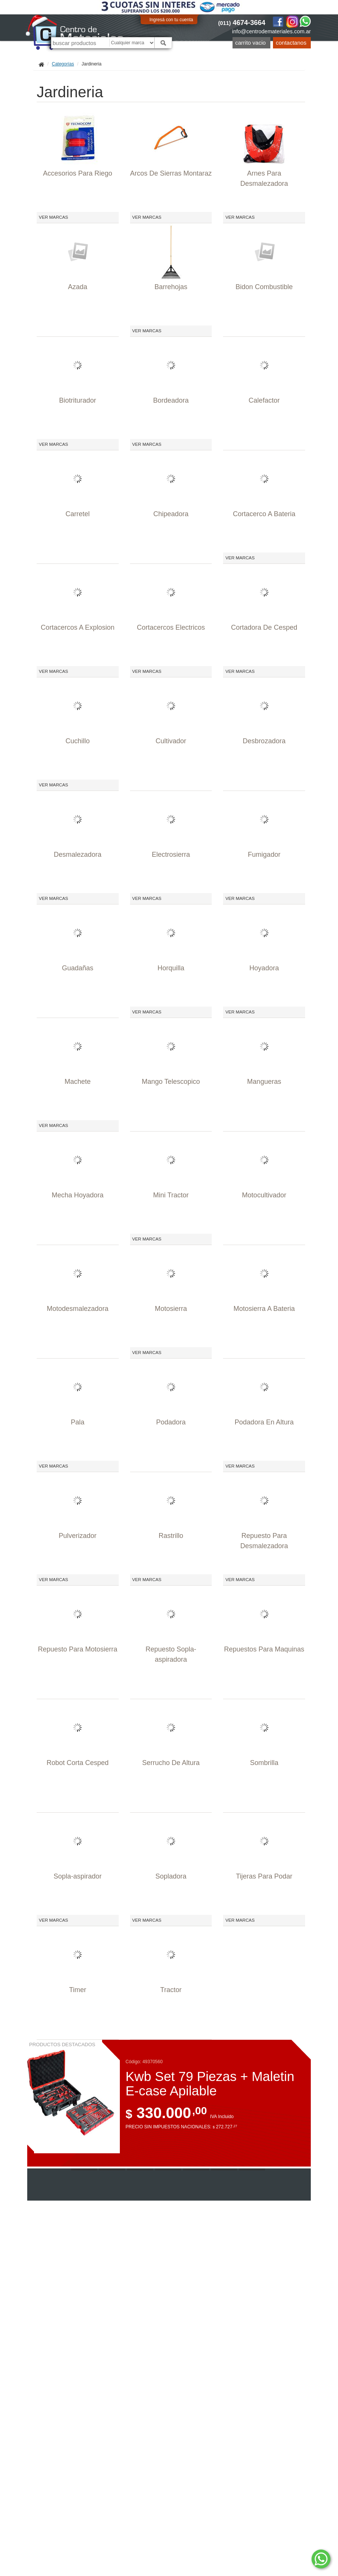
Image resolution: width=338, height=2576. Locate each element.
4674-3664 (241, 22)
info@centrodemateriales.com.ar (271, 31)
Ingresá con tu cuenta (171, 19)
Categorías (63, 64)
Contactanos (291, 42)
